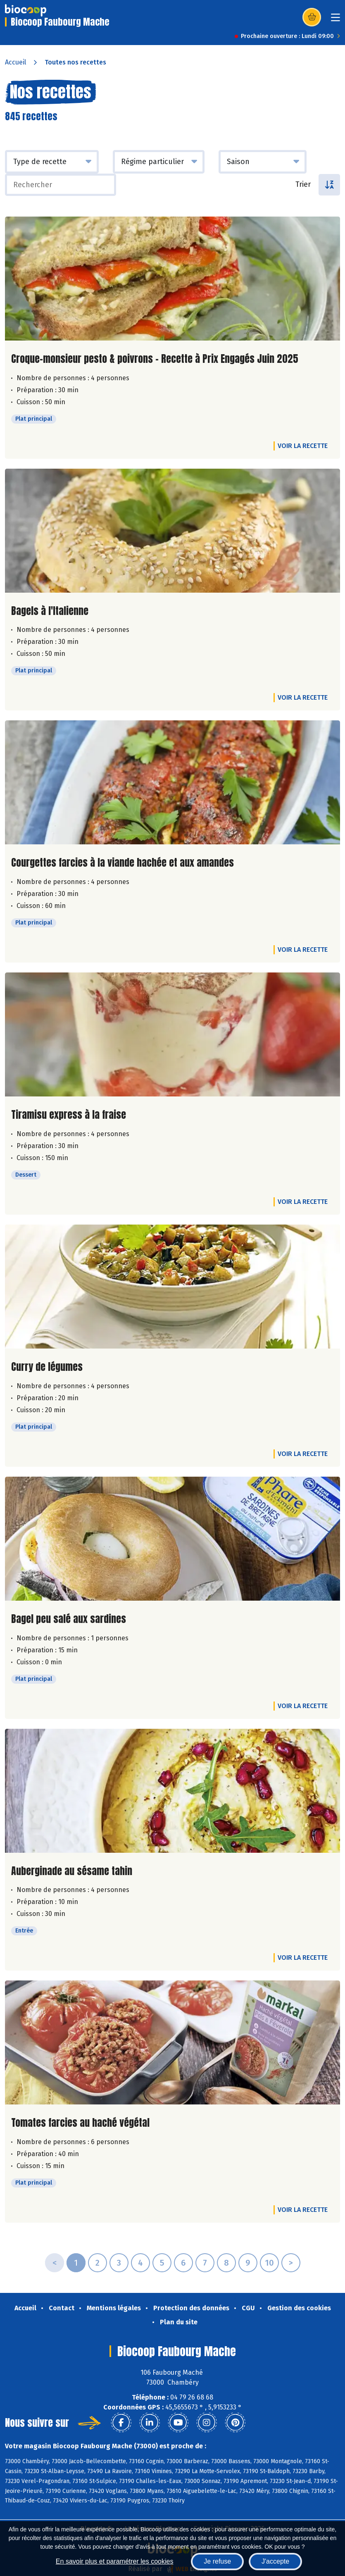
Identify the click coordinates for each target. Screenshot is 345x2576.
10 (269, 2263)
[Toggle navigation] (335, 20)
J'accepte (275, 2561)
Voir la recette (303, 446)
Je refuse (217, 2561)
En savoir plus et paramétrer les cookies (115, 2561)
